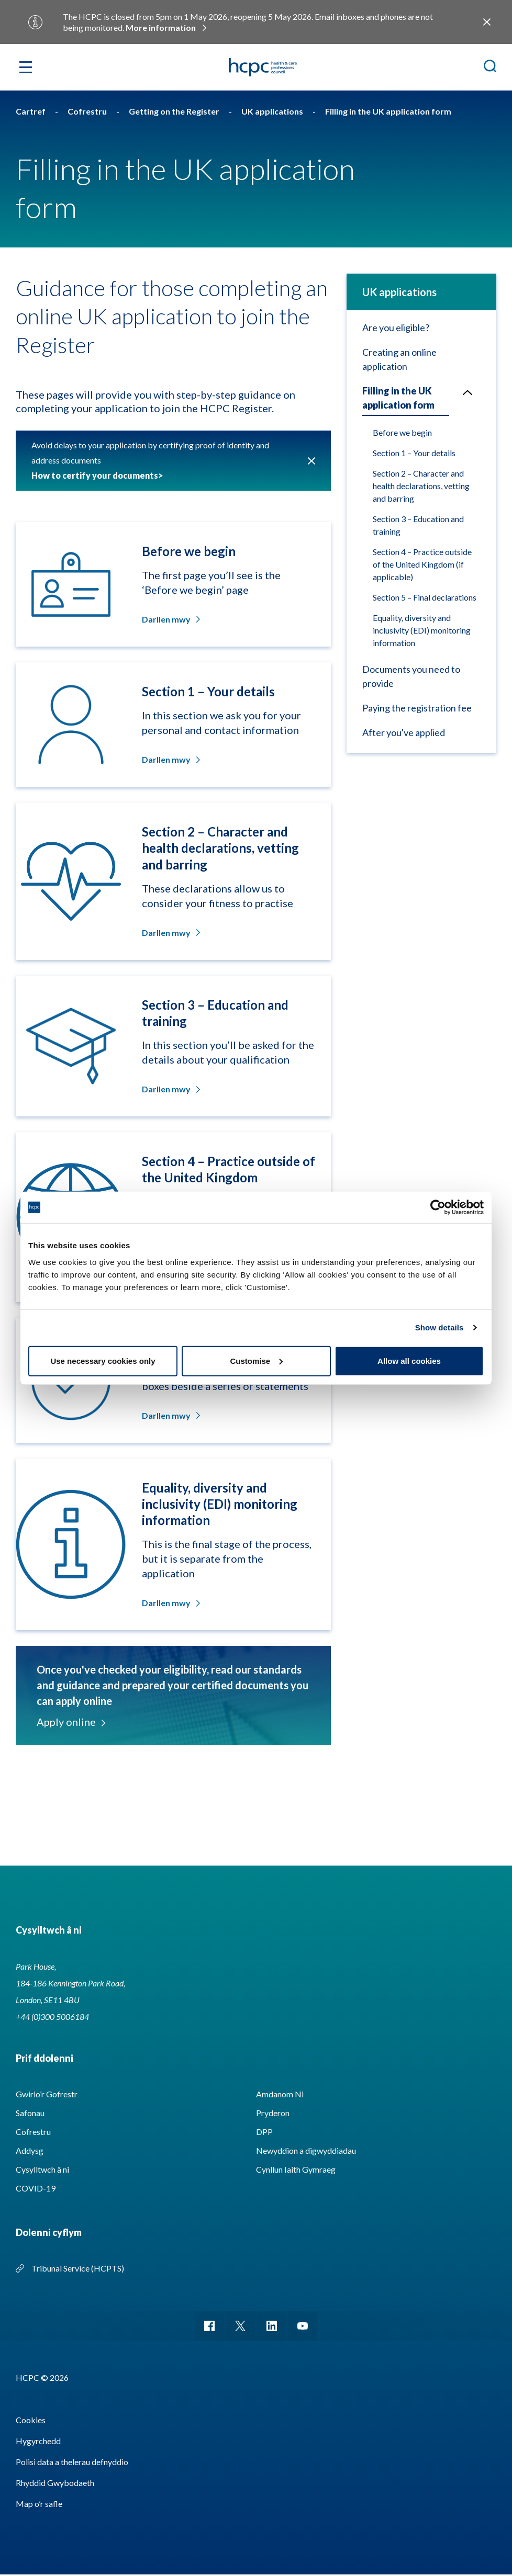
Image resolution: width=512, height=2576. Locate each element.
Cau (311, 461)
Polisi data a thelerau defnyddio (72, 2463)
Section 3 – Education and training (418, 525)
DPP (264, 2132)
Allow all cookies (409, 1360)
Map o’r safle (39, 2505)
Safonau (30, 2113)
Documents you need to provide (411, 676)
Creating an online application (399, 359)
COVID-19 (35, 2188)
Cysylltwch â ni (42, 2169)
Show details (439, 1327)
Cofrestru (33, 2132)
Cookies (31, 2421)
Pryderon (273, 2113)
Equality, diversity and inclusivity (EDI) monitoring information (422, 630)
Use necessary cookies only (102, 1360)
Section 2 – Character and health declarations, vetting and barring (421, 485)
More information (161, 27)
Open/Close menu (463, 391)
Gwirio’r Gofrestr (46, 2094)
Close (486, 22)
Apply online (70, 1721)
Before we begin (402, 432)
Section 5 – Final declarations (424, 597)
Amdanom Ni (280, 2094)
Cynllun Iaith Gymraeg (296, 2169)
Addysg (29, 2150)
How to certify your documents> (97, 475)
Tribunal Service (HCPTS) (77, 2268)
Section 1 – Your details (414, 453)
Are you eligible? (395, 327)
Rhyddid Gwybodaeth (55, 2484)
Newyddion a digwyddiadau (306, 2150)
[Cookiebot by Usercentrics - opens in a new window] (438, 1207)
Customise (256, 1360)
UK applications (399, 292)
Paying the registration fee (417, 708)
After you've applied (403, 732)
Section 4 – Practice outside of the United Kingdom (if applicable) (422, 564)
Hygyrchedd (38, 2442)
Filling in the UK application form (398, 398)
